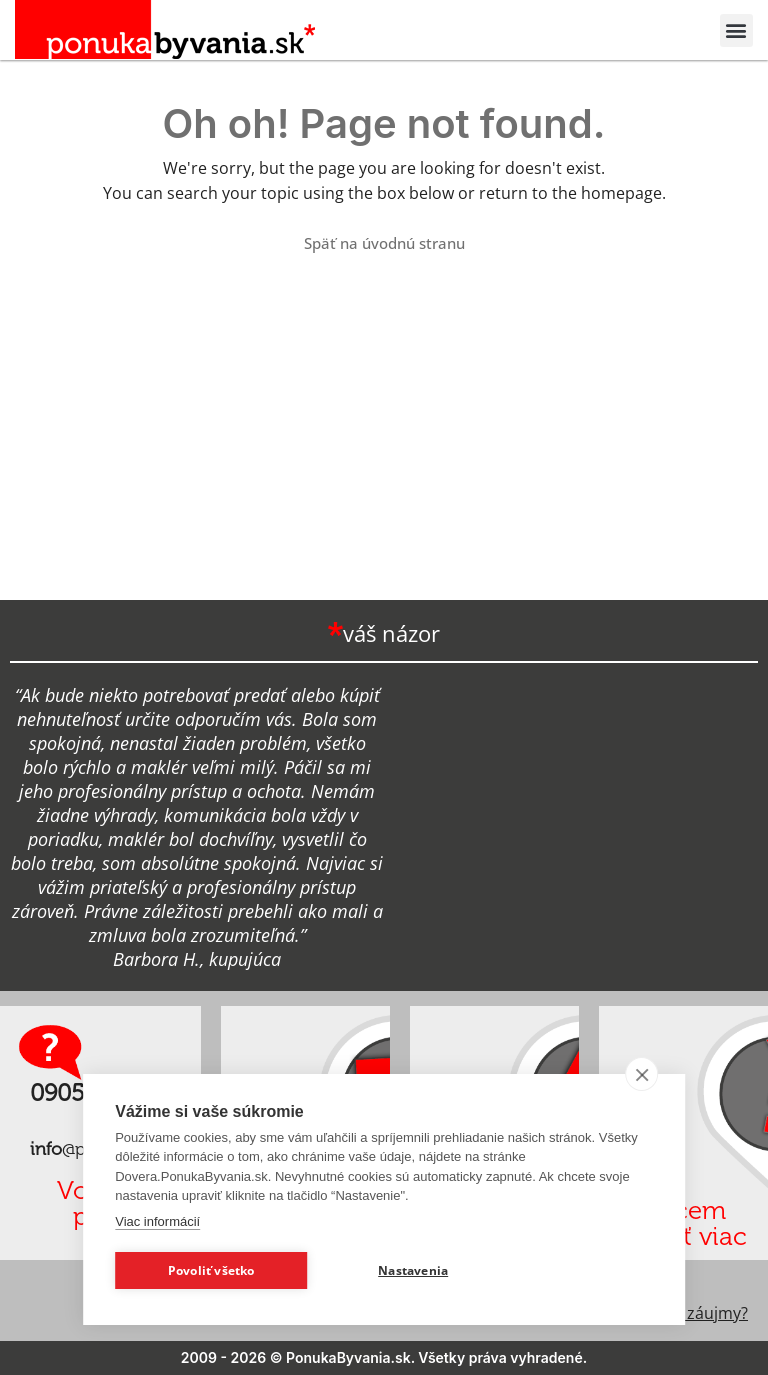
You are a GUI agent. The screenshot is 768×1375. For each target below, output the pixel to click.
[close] (641, 1074)
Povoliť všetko (211, 1270)
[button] (736, 30)
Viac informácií (157, 1221)
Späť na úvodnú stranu (384, 243)
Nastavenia (413, 1270)
